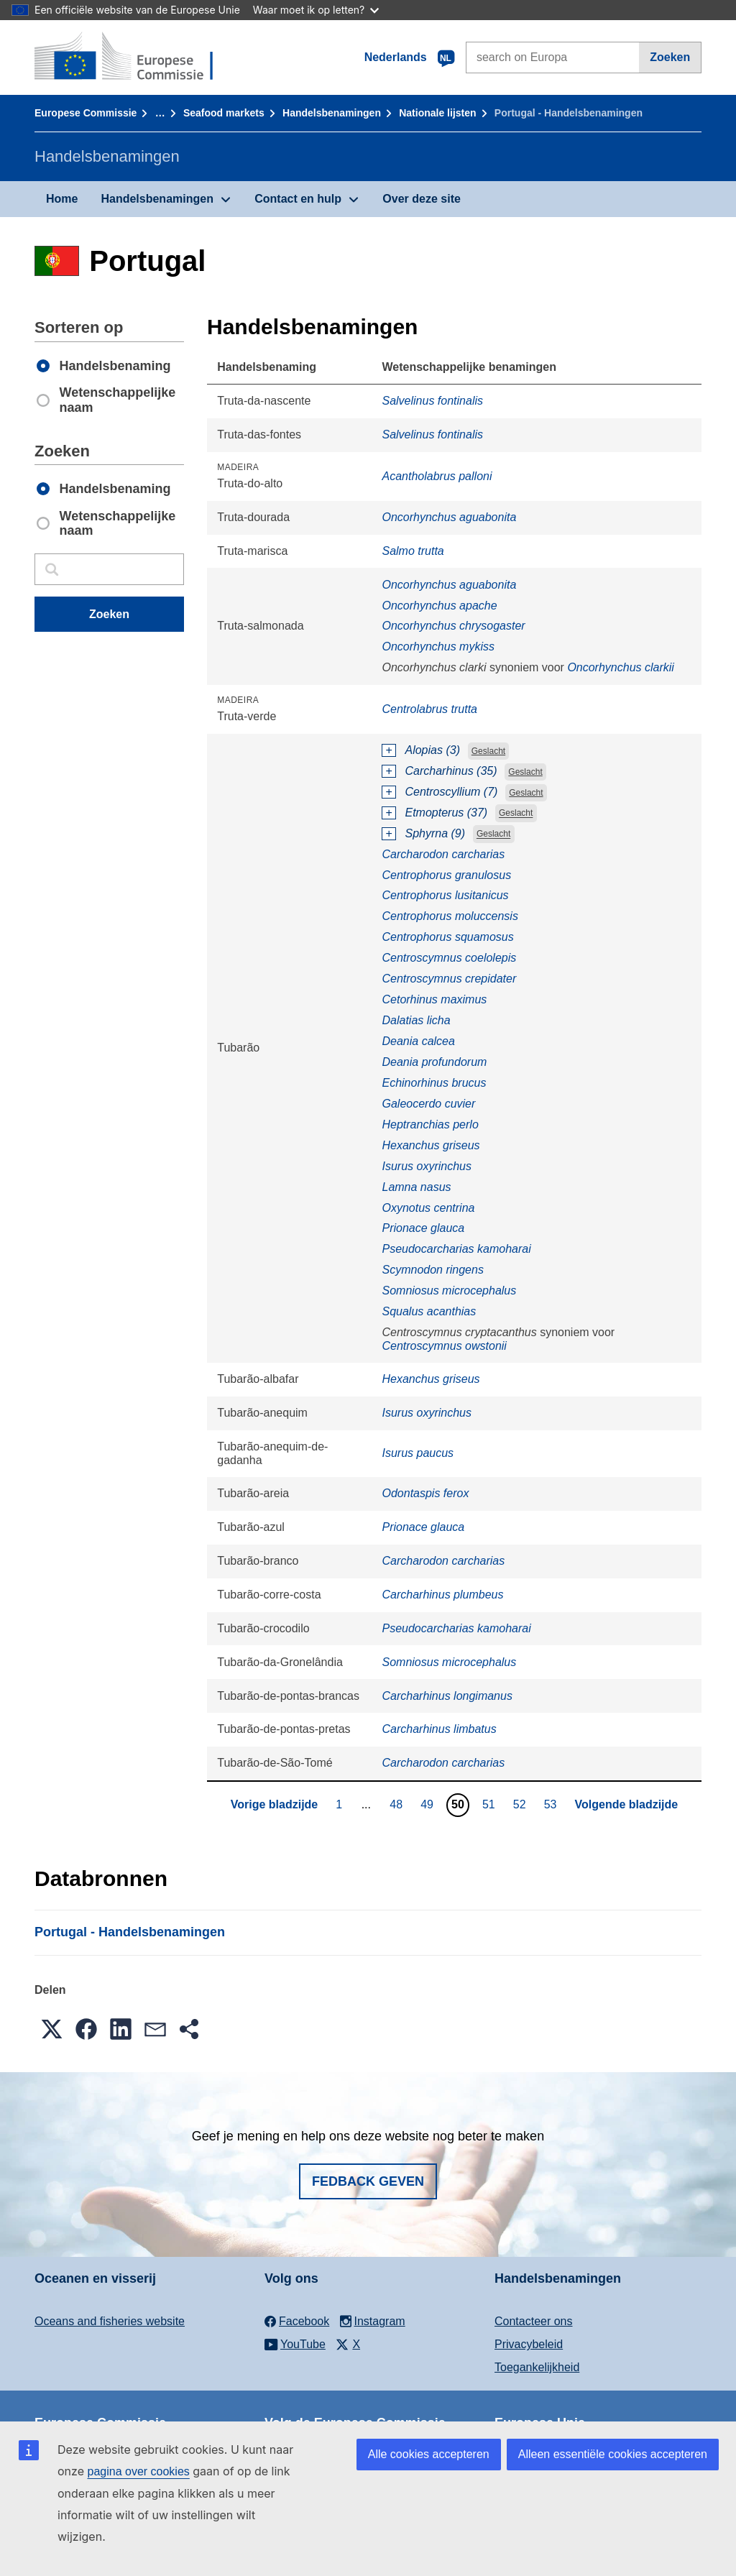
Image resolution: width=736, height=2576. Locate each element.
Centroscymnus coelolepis (449, 958)
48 (398, 1804)
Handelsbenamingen (331, 113)
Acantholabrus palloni (437, 476)
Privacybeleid (528, 2344)
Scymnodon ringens (432, 1270)
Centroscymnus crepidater (449, 978)
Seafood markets (223, 113)
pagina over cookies (138, 2471)
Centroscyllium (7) (451, 792)
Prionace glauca (423, 1228)
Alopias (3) (432, 750)
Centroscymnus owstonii (444, 1346)
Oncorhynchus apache (439, 605)
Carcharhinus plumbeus (442, 1594)
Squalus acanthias (429, 1311)
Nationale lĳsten (437, 113)
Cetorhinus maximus (434, 999)
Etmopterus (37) (446, 812)
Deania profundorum (434, 1062)
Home (62, 199)
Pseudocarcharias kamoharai (456, 1249)
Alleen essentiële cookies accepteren (612, 2454)
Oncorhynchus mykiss (438, 646)
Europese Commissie (85, 113)
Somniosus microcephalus (449, 1290)
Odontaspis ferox (425, 1493)
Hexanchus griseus (430, 1145)
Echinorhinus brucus (434, 1083)
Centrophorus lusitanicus (445, 895)
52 (521, 1804)
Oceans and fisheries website (109, 2321)
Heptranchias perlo (430, 1124)
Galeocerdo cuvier (428, 1104)
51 (490, 1804)
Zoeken (670, 57)
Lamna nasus (416, 1187)
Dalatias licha (416, 1020)
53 (552, 1804)
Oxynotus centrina (428, 1208)
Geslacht (488, 751)
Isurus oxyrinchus (427, 1166)
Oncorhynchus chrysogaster (453, 626)
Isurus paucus (418, 1453)
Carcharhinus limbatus (439, 1729)
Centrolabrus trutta (429, 709)
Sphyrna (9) (435, 833)
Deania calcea (418, 1041)
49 (428, 1804)
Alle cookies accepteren (428, 2454)
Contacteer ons (533, 2321)
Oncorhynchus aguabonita (449, 517)
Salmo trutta (412, 551)
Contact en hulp (297, 199)
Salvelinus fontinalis (432, 401)
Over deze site (421, 199)
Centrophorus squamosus (447, 937)
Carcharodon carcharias (443, 854)
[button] (51, 2029)
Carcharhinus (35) (451, 771)
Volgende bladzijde (626, 1804)
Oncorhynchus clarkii (620, 667)
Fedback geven (368, 2181)
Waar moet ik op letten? (316, 10)
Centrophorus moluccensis (450, 916)
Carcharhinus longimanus (447, 1696)
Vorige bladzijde (274, 1804)
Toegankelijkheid (536, 2367)
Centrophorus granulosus (446, 875)
